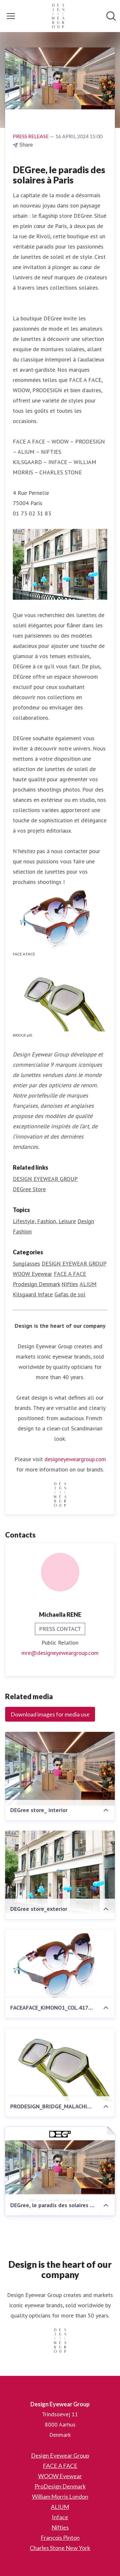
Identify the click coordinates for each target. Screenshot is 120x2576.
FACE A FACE (70, 1273)
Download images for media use (50, 1714)
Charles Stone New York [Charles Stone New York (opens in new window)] (60, 2547)
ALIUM (88, 1284)
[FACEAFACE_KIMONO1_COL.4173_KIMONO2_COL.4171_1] (60, 1966)
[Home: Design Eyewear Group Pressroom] (58, 16)
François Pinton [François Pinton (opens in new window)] (60, 2537)
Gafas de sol (69, 1294)
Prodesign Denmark (36, 1284)
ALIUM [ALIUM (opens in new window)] (60, 2506)
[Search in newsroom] (111, 16)
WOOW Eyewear (32, 1273)
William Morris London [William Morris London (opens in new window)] (60, 2496)
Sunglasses (26, 1263)
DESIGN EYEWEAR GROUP (74, 1263)
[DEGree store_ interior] (60, 1769)
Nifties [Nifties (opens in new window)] (60, 2527)
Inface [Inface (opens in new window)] (60, 2517)
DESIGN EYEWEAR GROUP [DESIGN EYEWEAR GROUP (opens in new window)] (45, 1178)
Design (85, 1221)
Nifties (69, 1284)
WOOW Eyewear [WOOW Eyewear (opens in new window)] (60, 2475)
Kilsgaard (25, 1294)
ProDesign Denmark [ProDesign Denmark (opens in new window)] (60, 2486)
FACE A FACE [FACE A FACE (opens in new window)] (60, 2465)
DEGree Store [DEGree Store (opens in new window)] (29, 1189)
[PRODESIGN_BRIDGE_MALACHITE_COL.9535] (60, 2065)
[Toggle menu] (11, 16)
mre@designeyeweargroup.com (60, 1653)
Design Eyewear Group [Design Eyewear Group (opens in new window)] (60, 2455)
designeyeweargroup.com (75, 1459)
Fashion (22, 1231)
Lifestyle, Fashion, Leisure (44, 1221)
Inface (45, 1294)
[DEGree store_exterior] (60, 1872)
